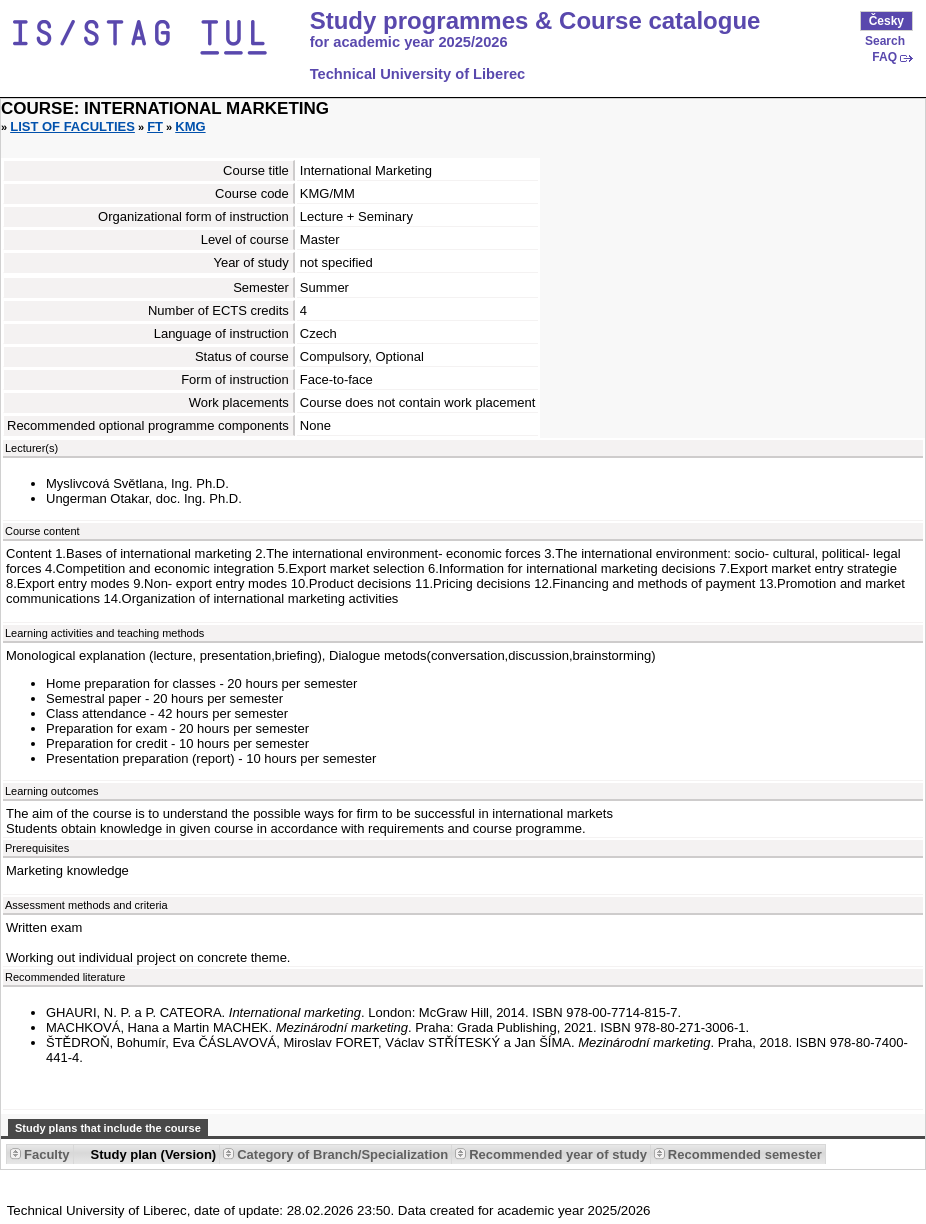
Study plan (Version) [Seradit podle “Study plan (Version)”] (154, 1154)
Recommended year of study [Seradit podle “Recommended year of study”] (558, 1154)
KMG (190, 126)
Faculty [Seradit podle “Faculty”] (47, 1154)
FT (155, 126)
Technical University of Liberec (418, 74)
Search (885, 41)
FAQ (884, 57)
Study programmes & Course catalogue (535, 21)
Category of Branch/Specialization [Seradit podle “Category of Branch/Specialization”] (342, 1154)
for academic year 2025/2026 (409, 42)
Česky (886, 21)
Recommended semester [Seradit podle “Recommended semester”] (745, 1154)
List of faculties (72, 126)
